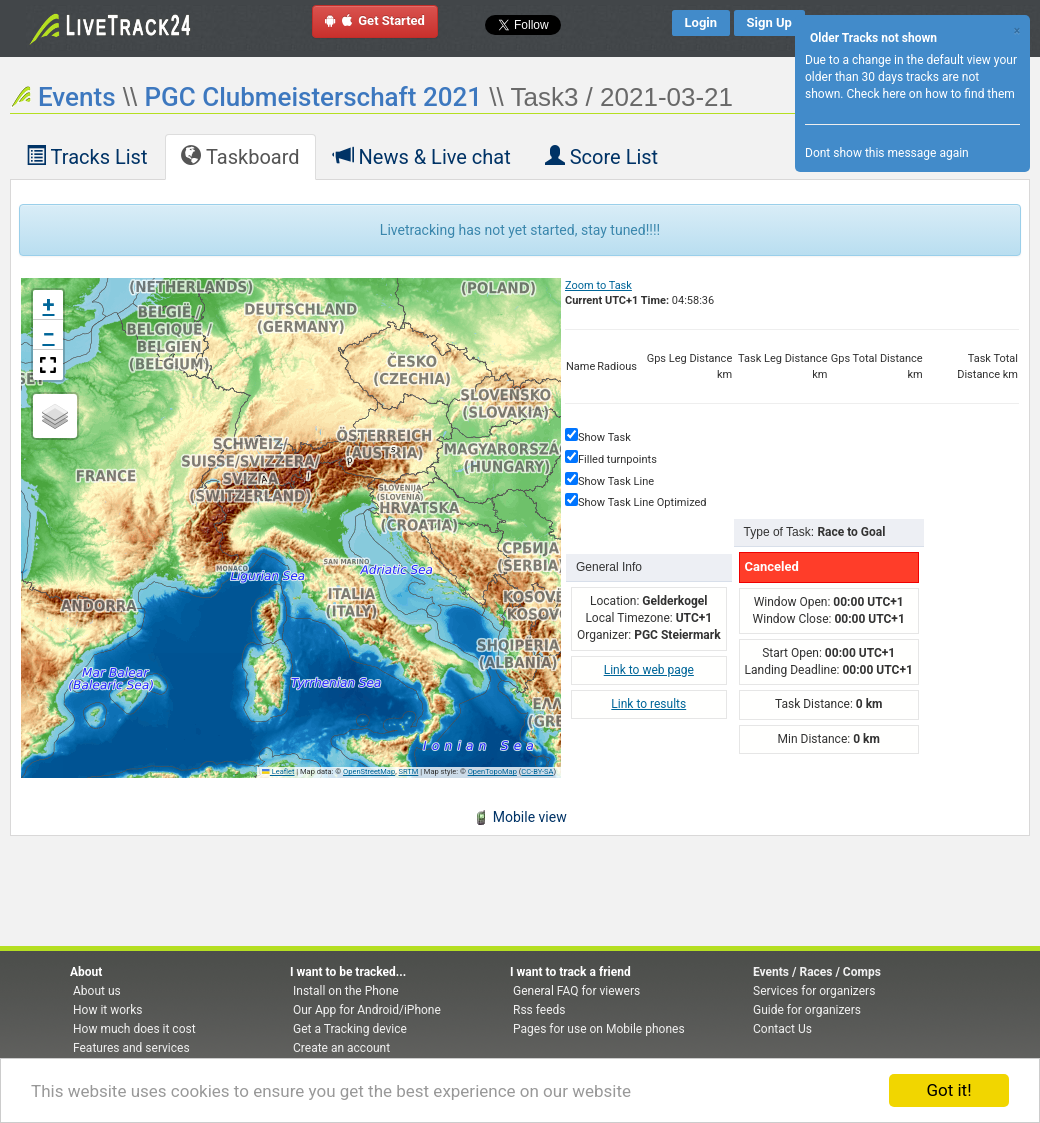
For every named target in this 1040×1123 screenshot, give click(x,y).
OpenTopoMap (492, 771)
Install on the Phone (346, 991)
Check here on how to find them (930, 94)
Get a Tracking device (350, 1029)
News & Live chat (422, 156)
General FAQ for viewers (576, 991)
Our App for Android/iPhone (367, 1010)
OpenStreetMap (369, 771)
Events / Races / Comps (817, 972)
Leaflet (278, 771)
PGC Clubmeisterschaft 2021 (313, 97)
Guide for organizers (807, 1010)
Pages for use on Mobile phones (599, 1029)
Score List (601, 156)
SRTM (409, 771)
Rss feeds (539, 1010)
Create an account (341, 1048)
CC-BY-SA (537, 771)
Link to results (648, 704)
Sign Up (769, 22)
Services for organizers (814, 991)
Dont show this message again (887, 153)
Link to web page (649, 670)
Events (77, 97)
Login (701, 22)
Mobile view (519, 817)
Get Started (375, 20)
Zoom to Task (598, 285)
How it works (107, 1010)
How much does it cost (134, 1029)
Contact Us (782, 1029)
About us (97, 991)
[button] (48, 305)
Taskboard (240, 156)
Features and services (131, 1048)
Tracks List (86, 156)
